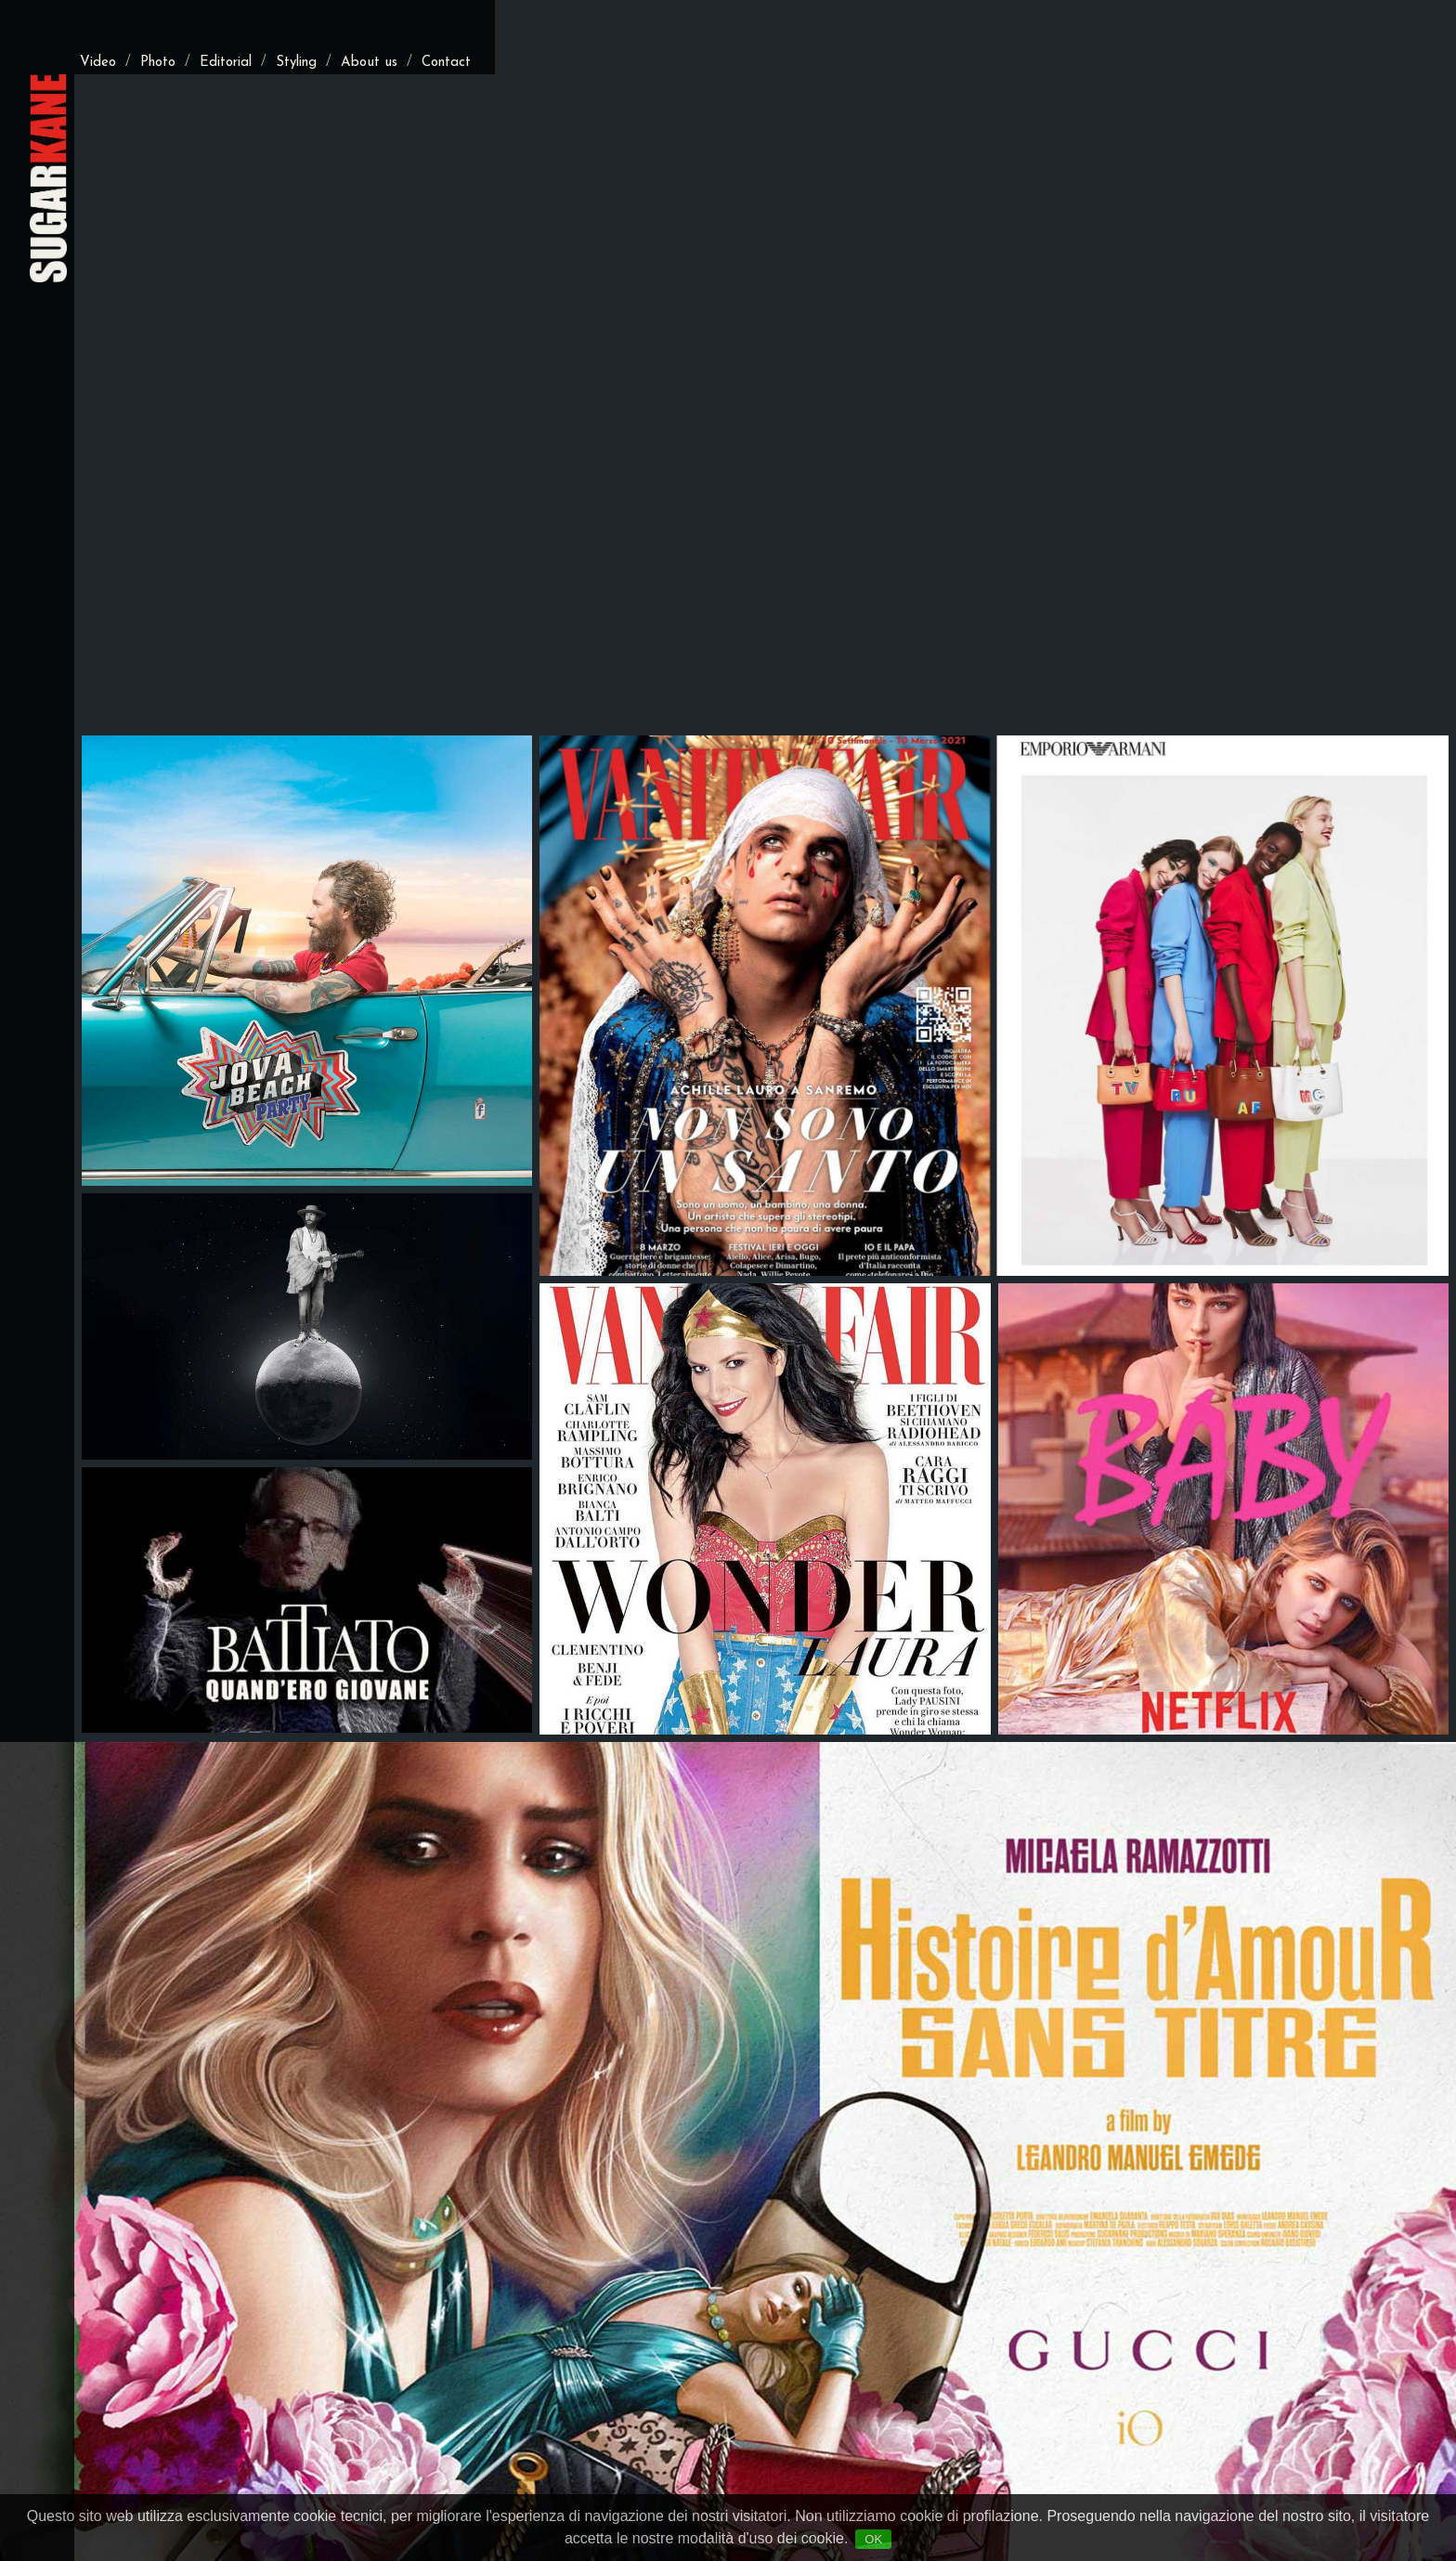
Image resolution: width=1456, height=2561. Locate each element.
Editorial (226, 63)
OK (873, 2539)
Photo (158, 63)
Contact (446, 63)
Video (98, 63)
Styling (296, 63)
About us (369, 63)
